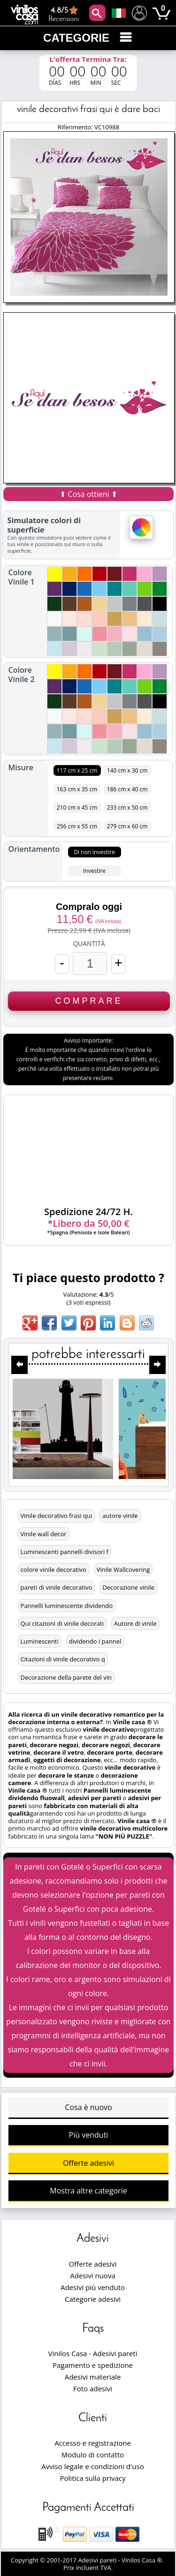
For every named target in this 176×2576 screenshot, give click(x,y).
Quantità (89, 943)
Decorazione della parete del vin (66, 1677)
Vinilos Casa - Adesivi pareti (93, 2353)
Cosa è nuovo (88, 2107)
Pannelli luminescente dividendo (67, 1605)
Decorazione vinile (128, 1587)
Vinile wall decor (44, 1534)
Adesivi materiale (93, 2376)
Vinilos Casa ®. (143, 2560)
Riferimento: (76, 127)
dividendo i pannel (95, 1641)
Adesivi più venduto (93, 2287)
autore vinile (120, 1515)
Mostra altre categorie (88, 2190)
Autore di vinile (135, 1623)
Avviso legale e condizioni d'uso (92, 2466)
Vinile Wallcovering (123, 1569)
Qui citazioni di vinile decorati (62, 1623)
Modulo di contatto (92, 2454)
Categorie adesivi (93, 2299)
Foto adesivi (92, 2388)
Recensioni (64, 14)
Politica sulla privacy (93, 2478)
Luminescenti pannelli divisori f (64, 1551)
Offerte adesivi (88, 2163)
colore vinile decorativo (53, 1569)
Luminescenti (40, 1641)
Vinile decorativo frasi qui (56, 1515)
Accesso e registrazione (92, 2443)
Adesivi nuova (92, 2275)
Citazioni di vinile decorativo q (63, 1659)
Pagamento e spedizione (93, 2365)
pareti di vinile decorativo (56, 1587)
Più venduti (88, 2135)
